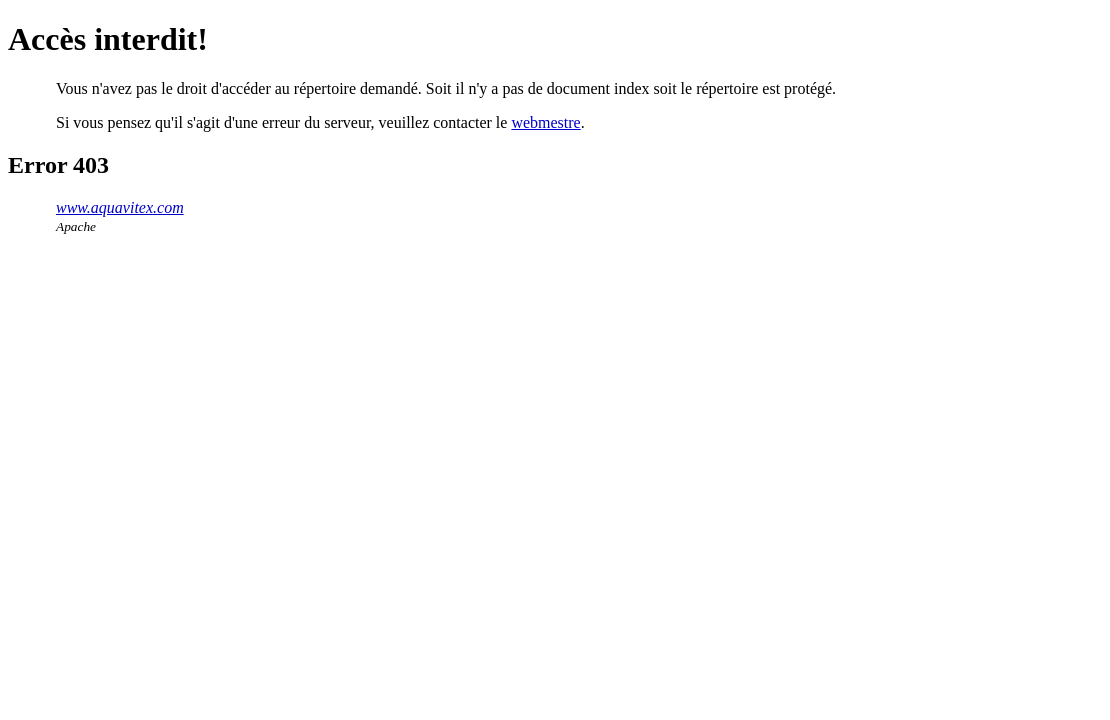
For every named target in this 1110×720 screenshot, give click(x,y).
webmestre (545, 122)
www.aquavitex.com (120, 207)
